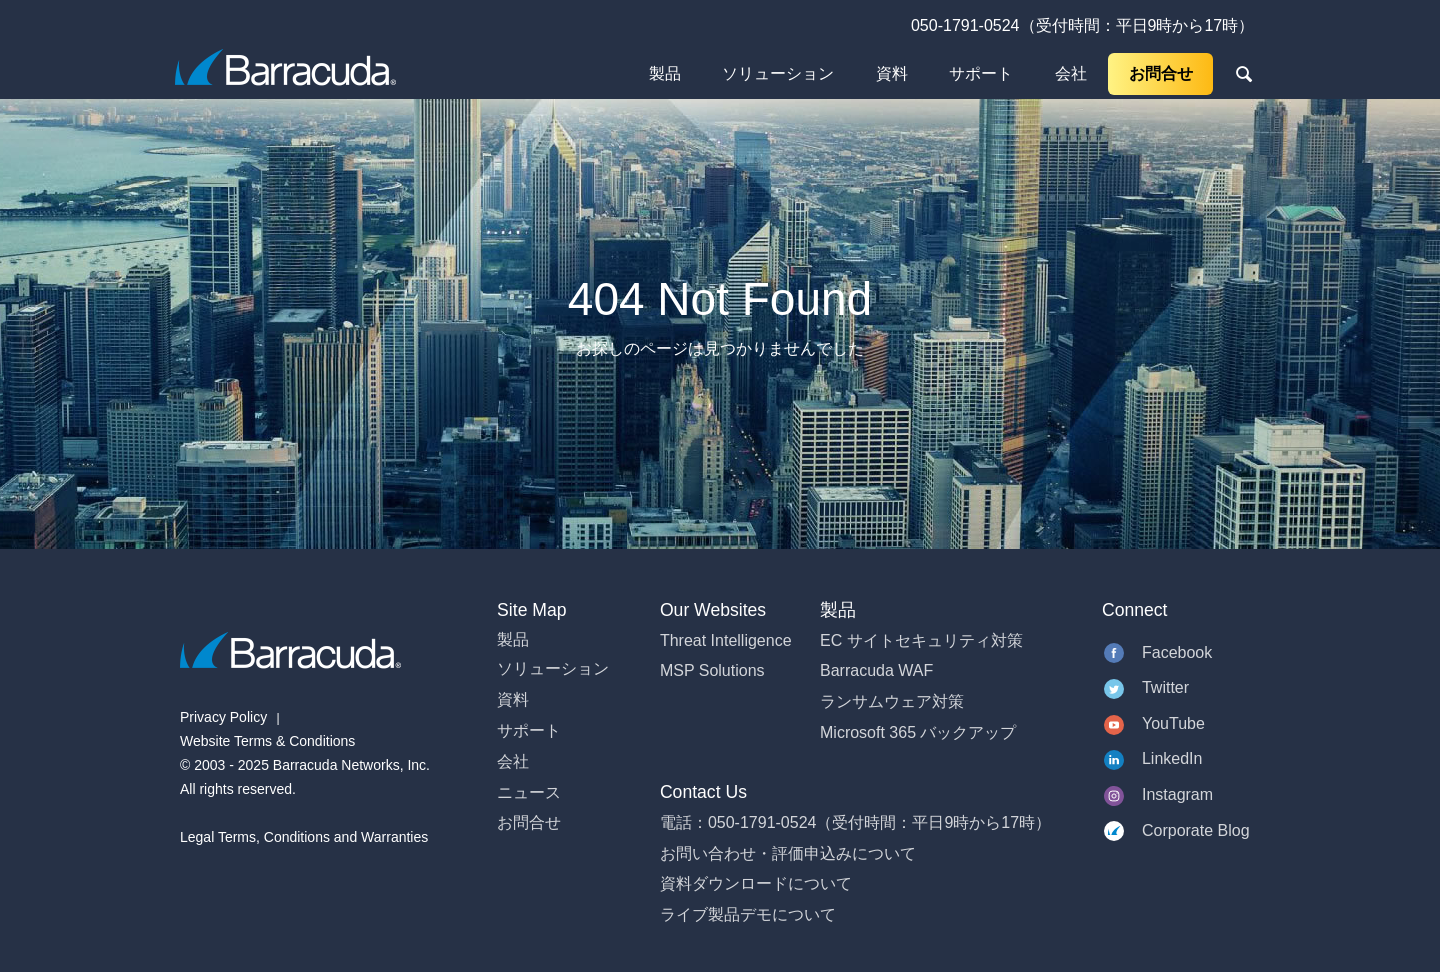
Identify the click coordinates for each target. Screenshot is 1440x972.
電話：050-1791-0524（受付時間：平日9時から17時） (855, 822)
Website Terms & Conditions (267, 741)
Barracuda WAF (876, 670)
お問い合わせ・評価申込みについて (788, 853)
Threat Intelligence (726, 640)
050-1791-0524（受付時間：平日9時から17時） (1082, 25)
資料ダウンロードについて (756, 883)
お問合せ (1161, 73)
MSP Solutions (712, 670)
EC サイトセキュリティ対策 (921, 640)
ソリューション (778, 73)
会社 (1071, 73)
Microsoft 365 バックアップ (918, 732)
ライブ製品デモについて (748, 914)
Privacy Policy (223, 717)
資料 (892, 73)
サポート (981, 73)
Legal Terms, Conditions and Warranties (304, 837)
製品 (665, 73)
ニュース (529, 792)
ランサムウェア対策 (892, 701)
